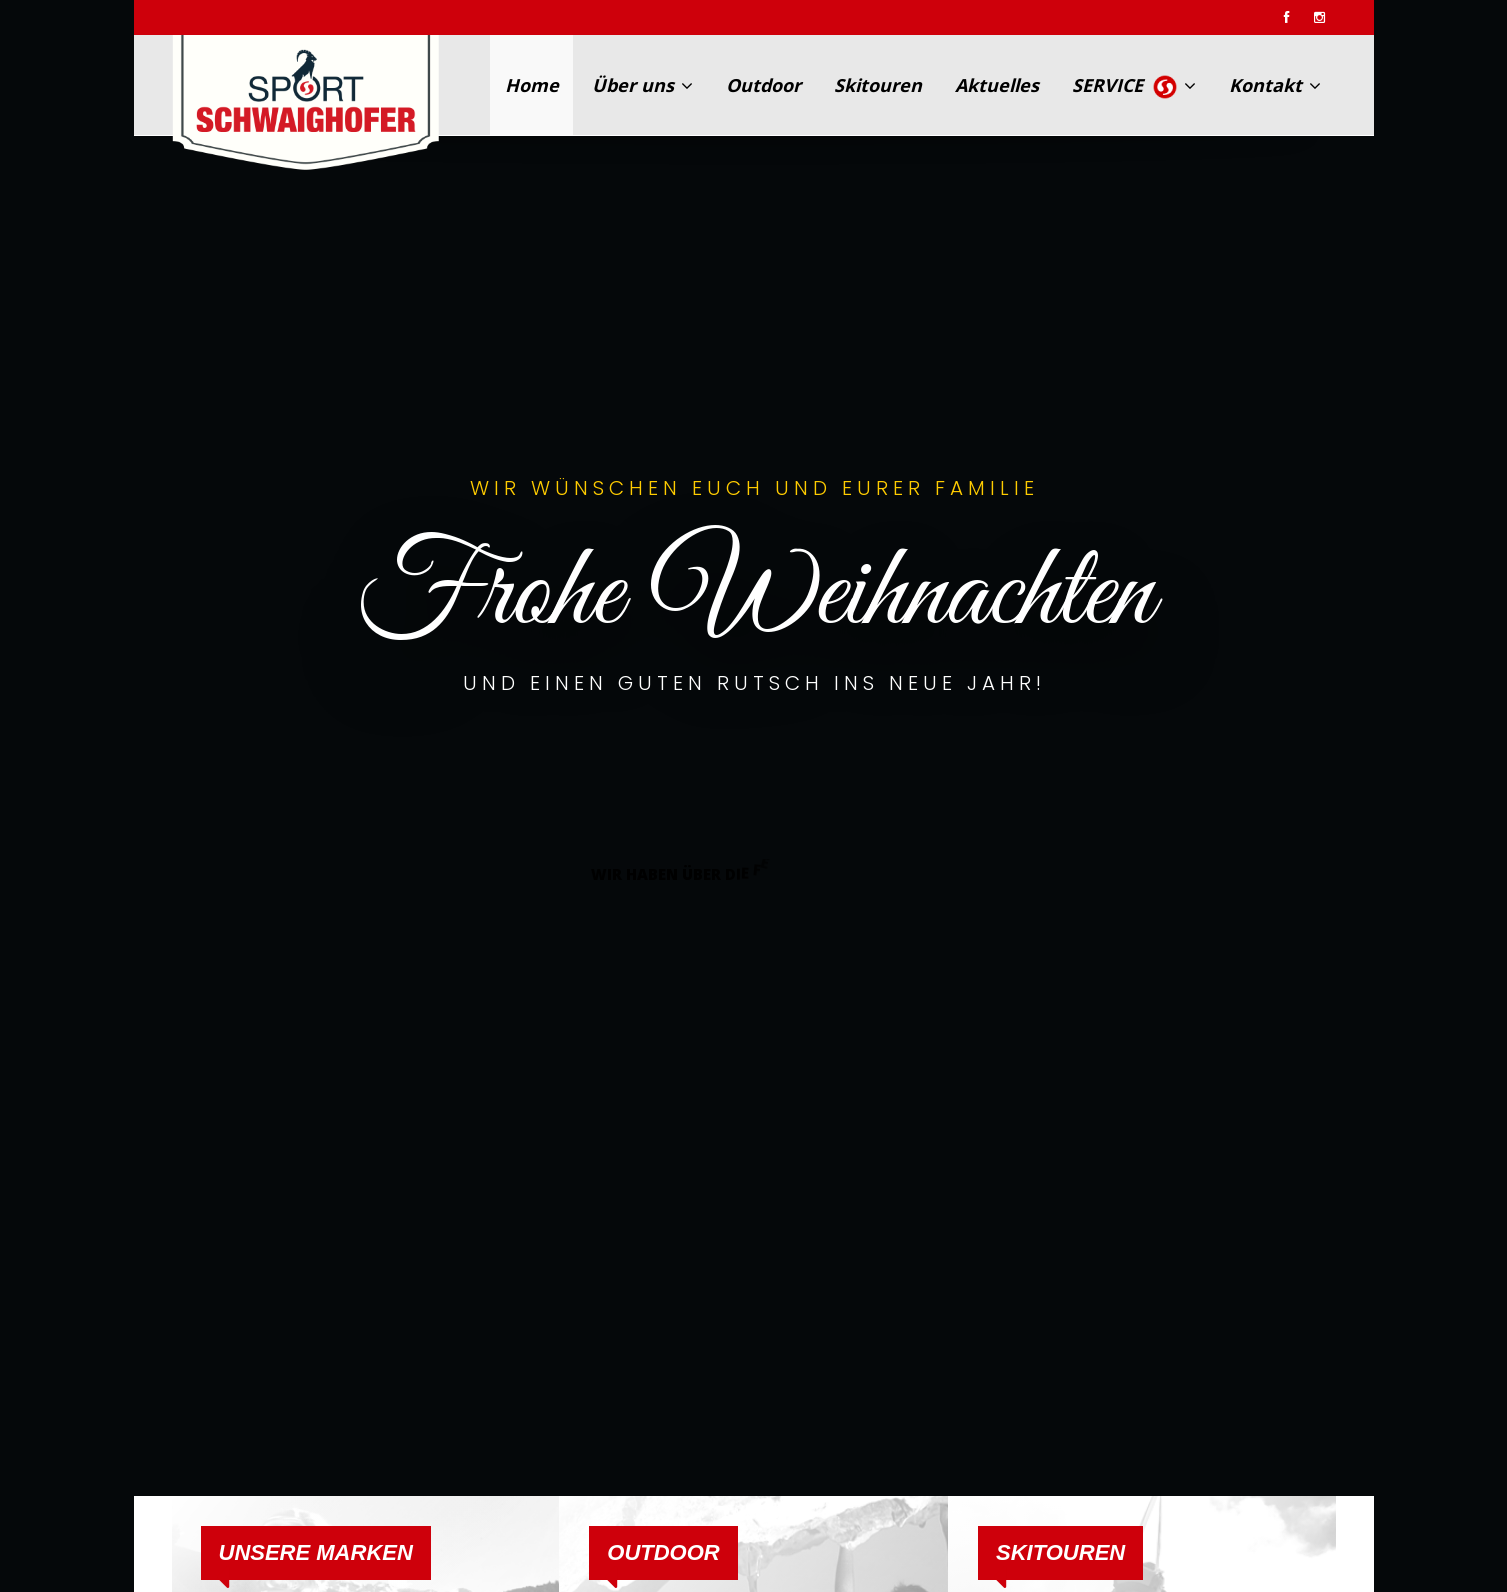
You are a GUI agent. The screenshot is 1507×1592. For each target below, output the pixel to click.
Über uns (642, 85)
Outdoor (763, 85)
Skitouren (878, 85)
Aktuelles (997, 85)
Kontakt (1275, 85)
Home (532, 85)
